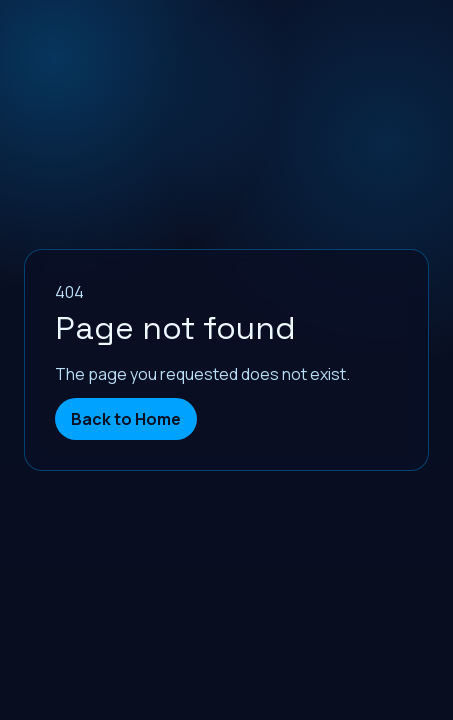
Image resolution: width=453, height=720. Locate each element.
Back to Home (126, 419)
